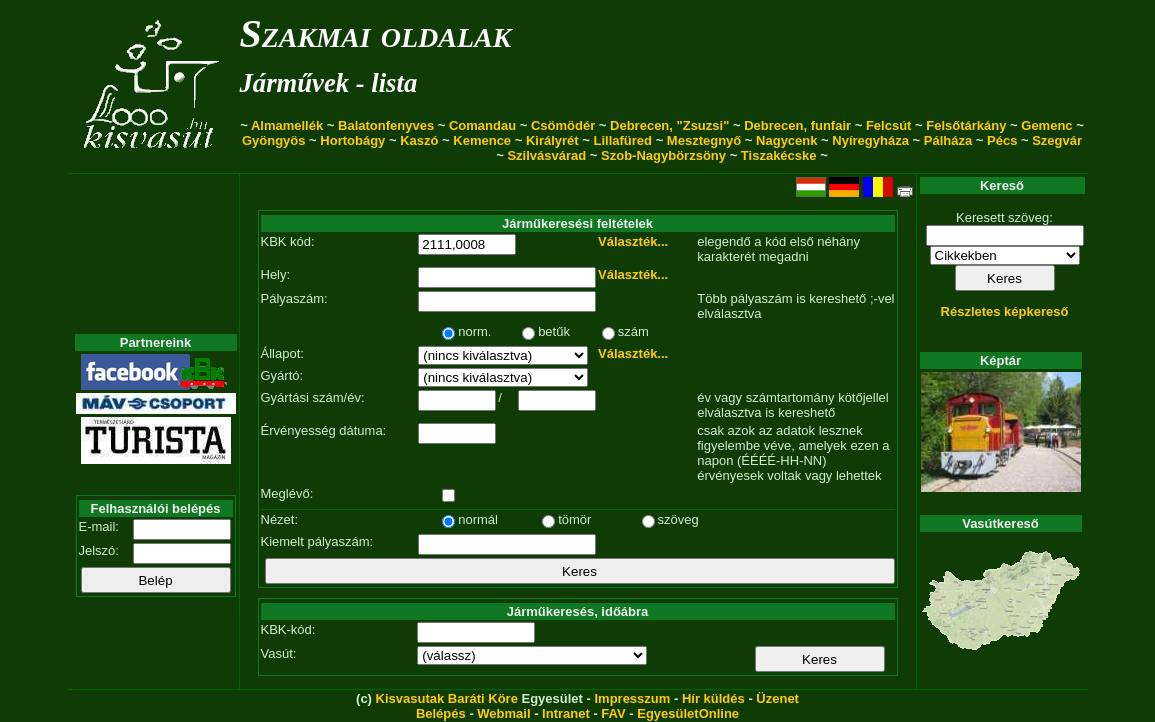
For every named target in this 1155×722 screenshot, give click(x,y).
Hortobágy (352, 140)
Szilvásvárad (546, 155)
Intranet (566, 713)
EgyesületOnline (688, 713)
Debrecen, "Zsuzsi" (669, 125)
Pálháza (948, 140)
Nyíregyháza (870, 140)
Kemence (482, 140)
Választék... (633, 241)
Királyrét (552, 140)
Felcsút (889, 125)
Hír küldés (713, 698)
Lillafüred (623, 140)
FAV (613, 713)
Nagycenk (786, 140)
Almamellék (287, 125)
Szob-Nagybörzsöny (663, 155)
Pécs (1002, 140)
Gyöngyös (274, 140)
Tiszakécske (779, 155)
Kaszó (419, 140)
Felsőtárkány (966, 125)
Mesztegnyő (704, 140)
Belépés (441, 713)
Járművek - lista (329, 83)
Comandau (482, 125)
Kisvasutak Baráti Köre (447, 698)
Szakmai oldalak (376, 33)
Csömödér (563, 125)
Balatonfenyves (386, 125)
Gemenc (1046, 125)
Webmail (503, 713)
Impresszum (632, 698)
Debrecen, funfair (797, 125)
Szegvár (1057, 140)
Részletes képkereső (1005, 311)
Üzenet (777, 698)
